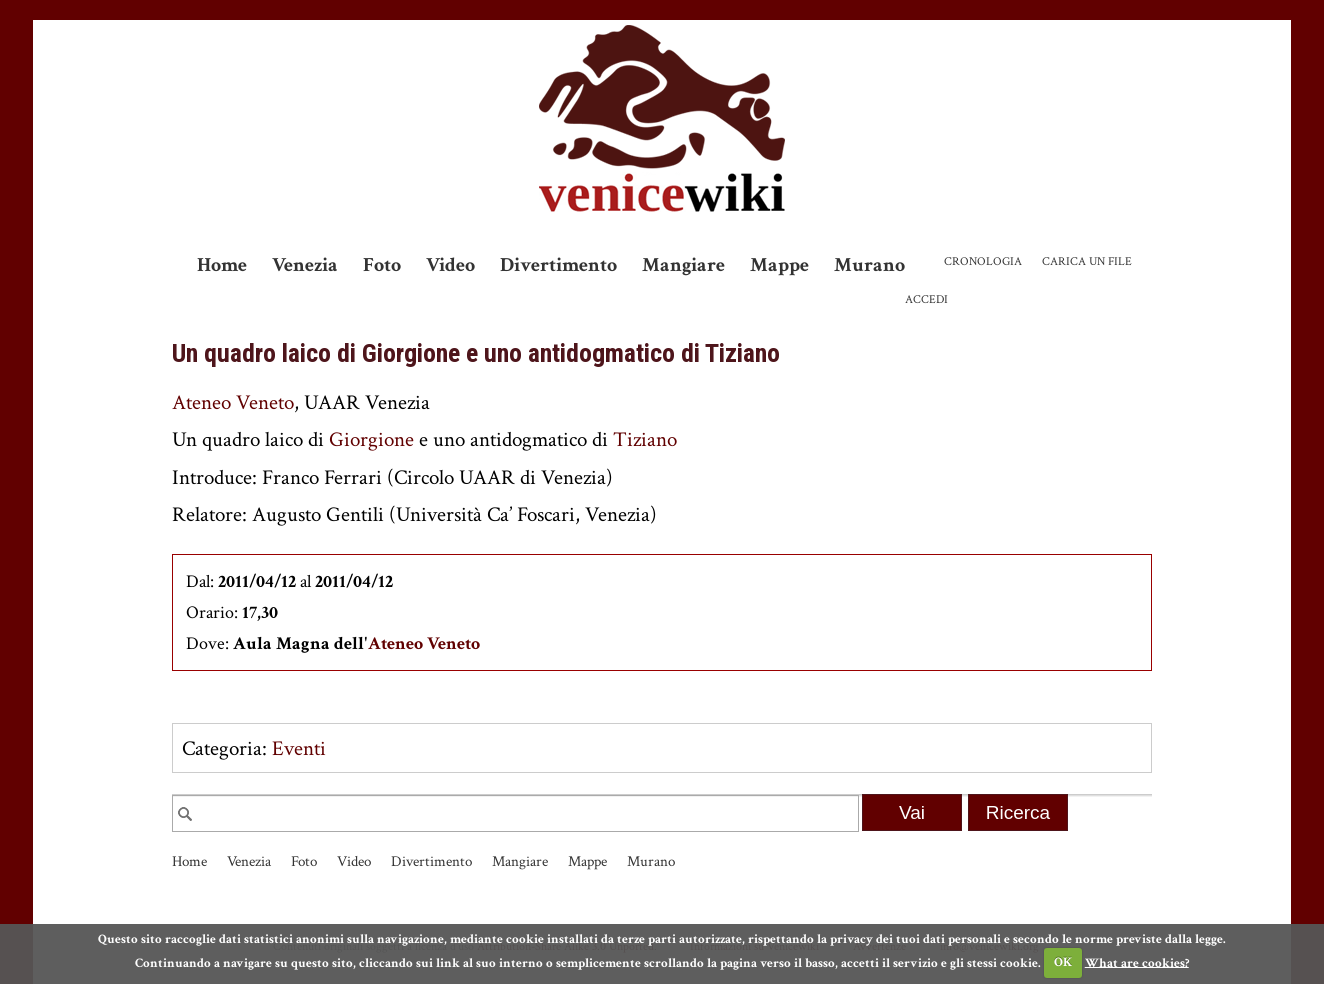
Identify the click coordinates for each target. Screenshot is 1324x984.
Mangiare (683, 265)
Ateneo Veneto (233, 402)
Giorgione (371, 439)
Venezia (305, 265)
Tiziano (645, 439)
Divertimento (558, 265)
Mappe (779, 265)
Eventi (299, 748)
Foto (382, 265)
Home (222, 265)
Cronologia (983, 261)
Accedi (926, 299)
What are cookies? (1137, 962)
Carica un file (1087, 261)
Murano (869, 265)
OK (1063, 962)
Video (450, 265)
